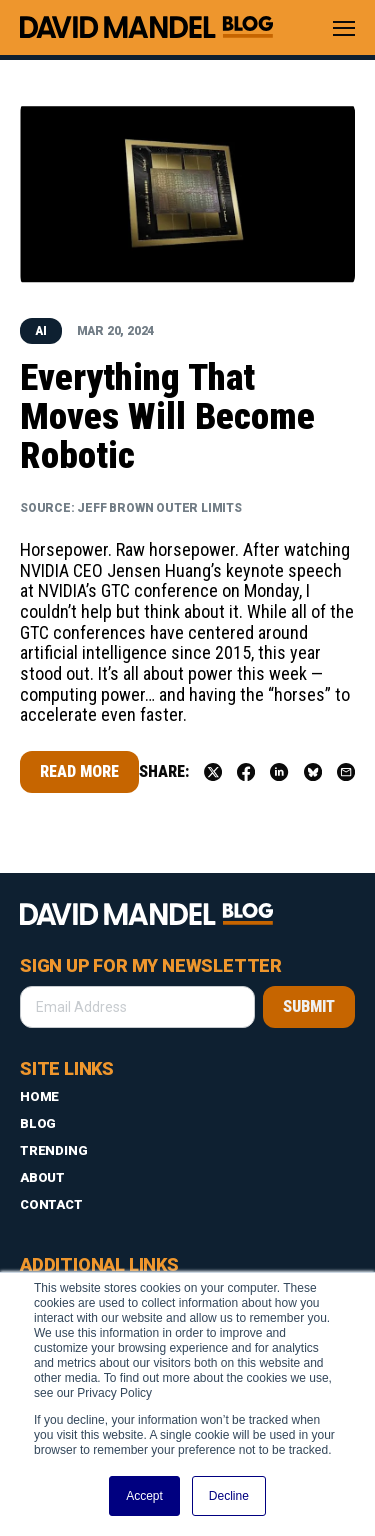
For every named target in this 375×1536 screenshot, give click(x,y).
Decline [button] (229, 1496)
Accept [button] (144, 1496)
